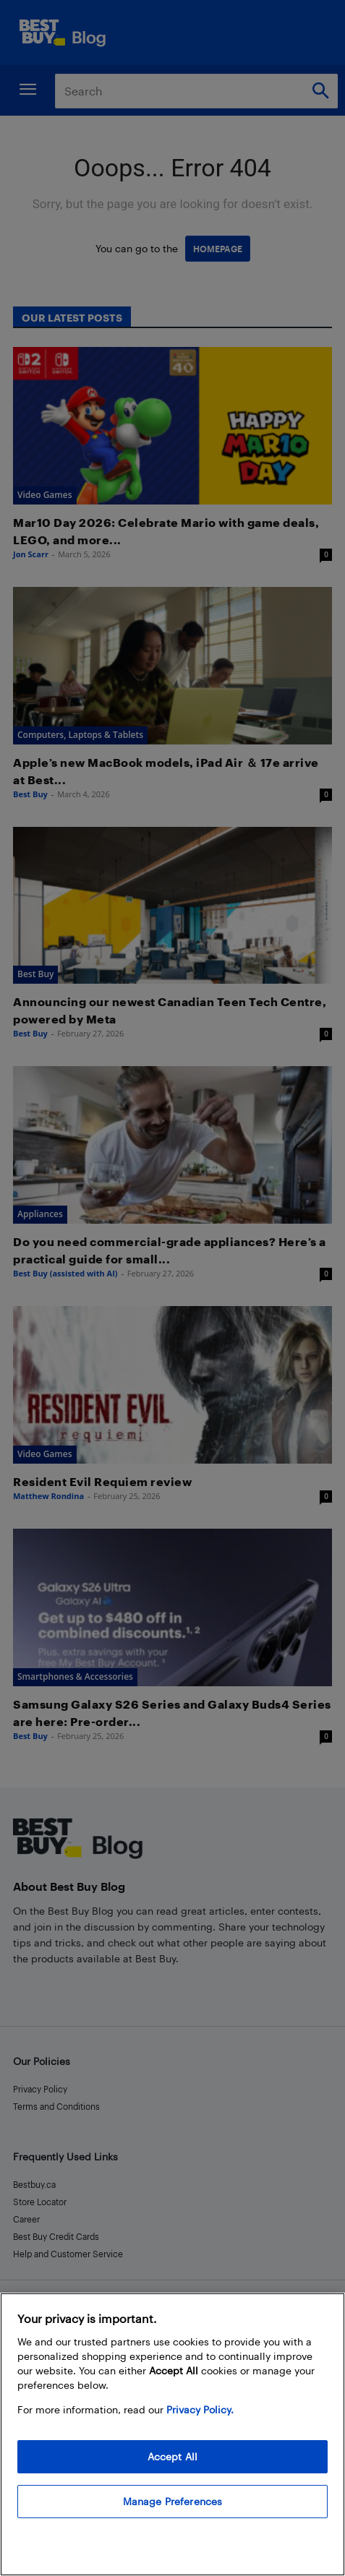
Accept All (172, 2456)
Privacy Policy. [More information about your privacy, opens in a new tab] (200, 2409)
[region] (172, 2434)
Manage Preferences (173, 2501)
